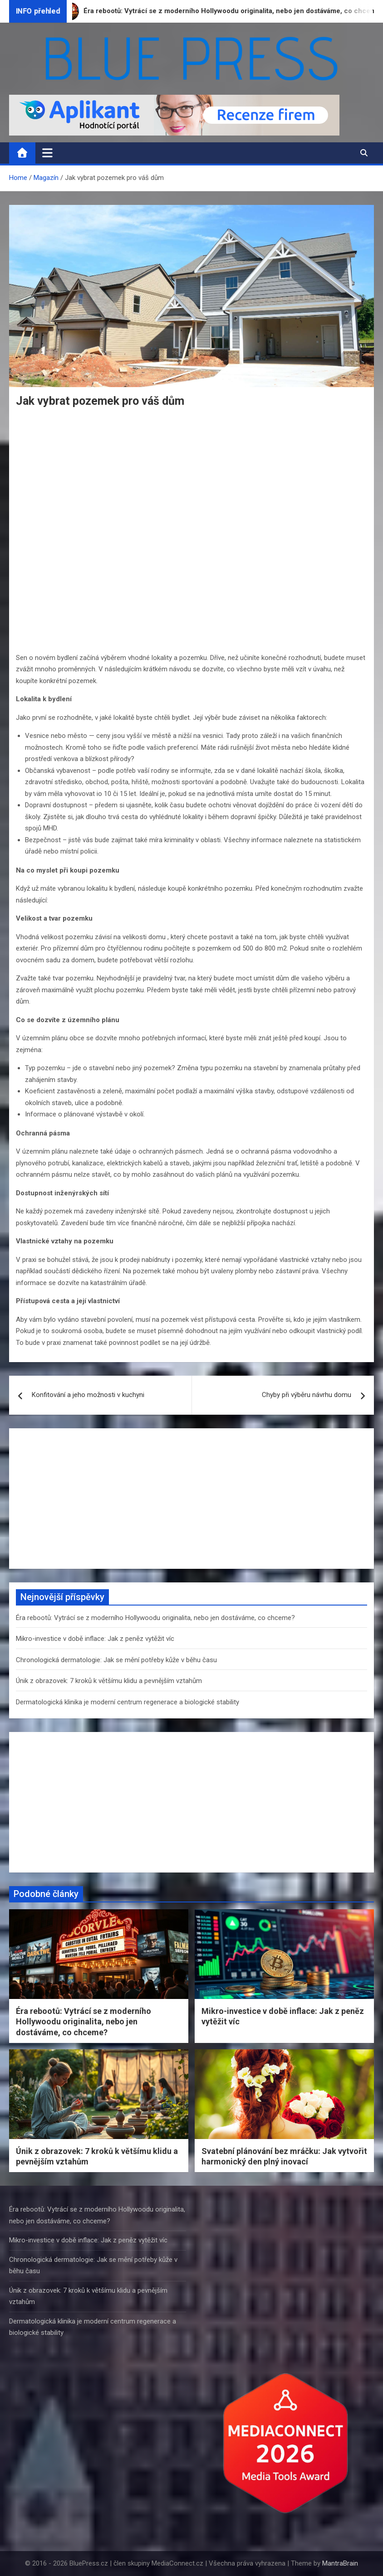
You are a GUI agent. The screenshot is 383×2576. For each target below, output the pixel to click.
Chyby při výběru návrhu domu (306, 1395)
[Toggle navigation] (47, 152)
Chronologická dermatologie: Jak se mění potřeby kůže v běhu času (116, 1660)
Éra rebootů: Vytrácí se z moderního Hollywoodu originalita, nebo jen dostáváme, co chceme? (155, 1618)
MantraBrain (340, 2563)
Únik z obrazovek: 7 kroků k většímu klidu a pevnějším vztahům (109, 1681)
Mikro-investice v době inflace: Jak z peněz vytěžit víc (95, 1639)
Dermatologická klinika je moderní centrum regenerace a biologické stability (127, 1702)
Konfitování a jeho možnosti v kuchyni (88, 1395)
